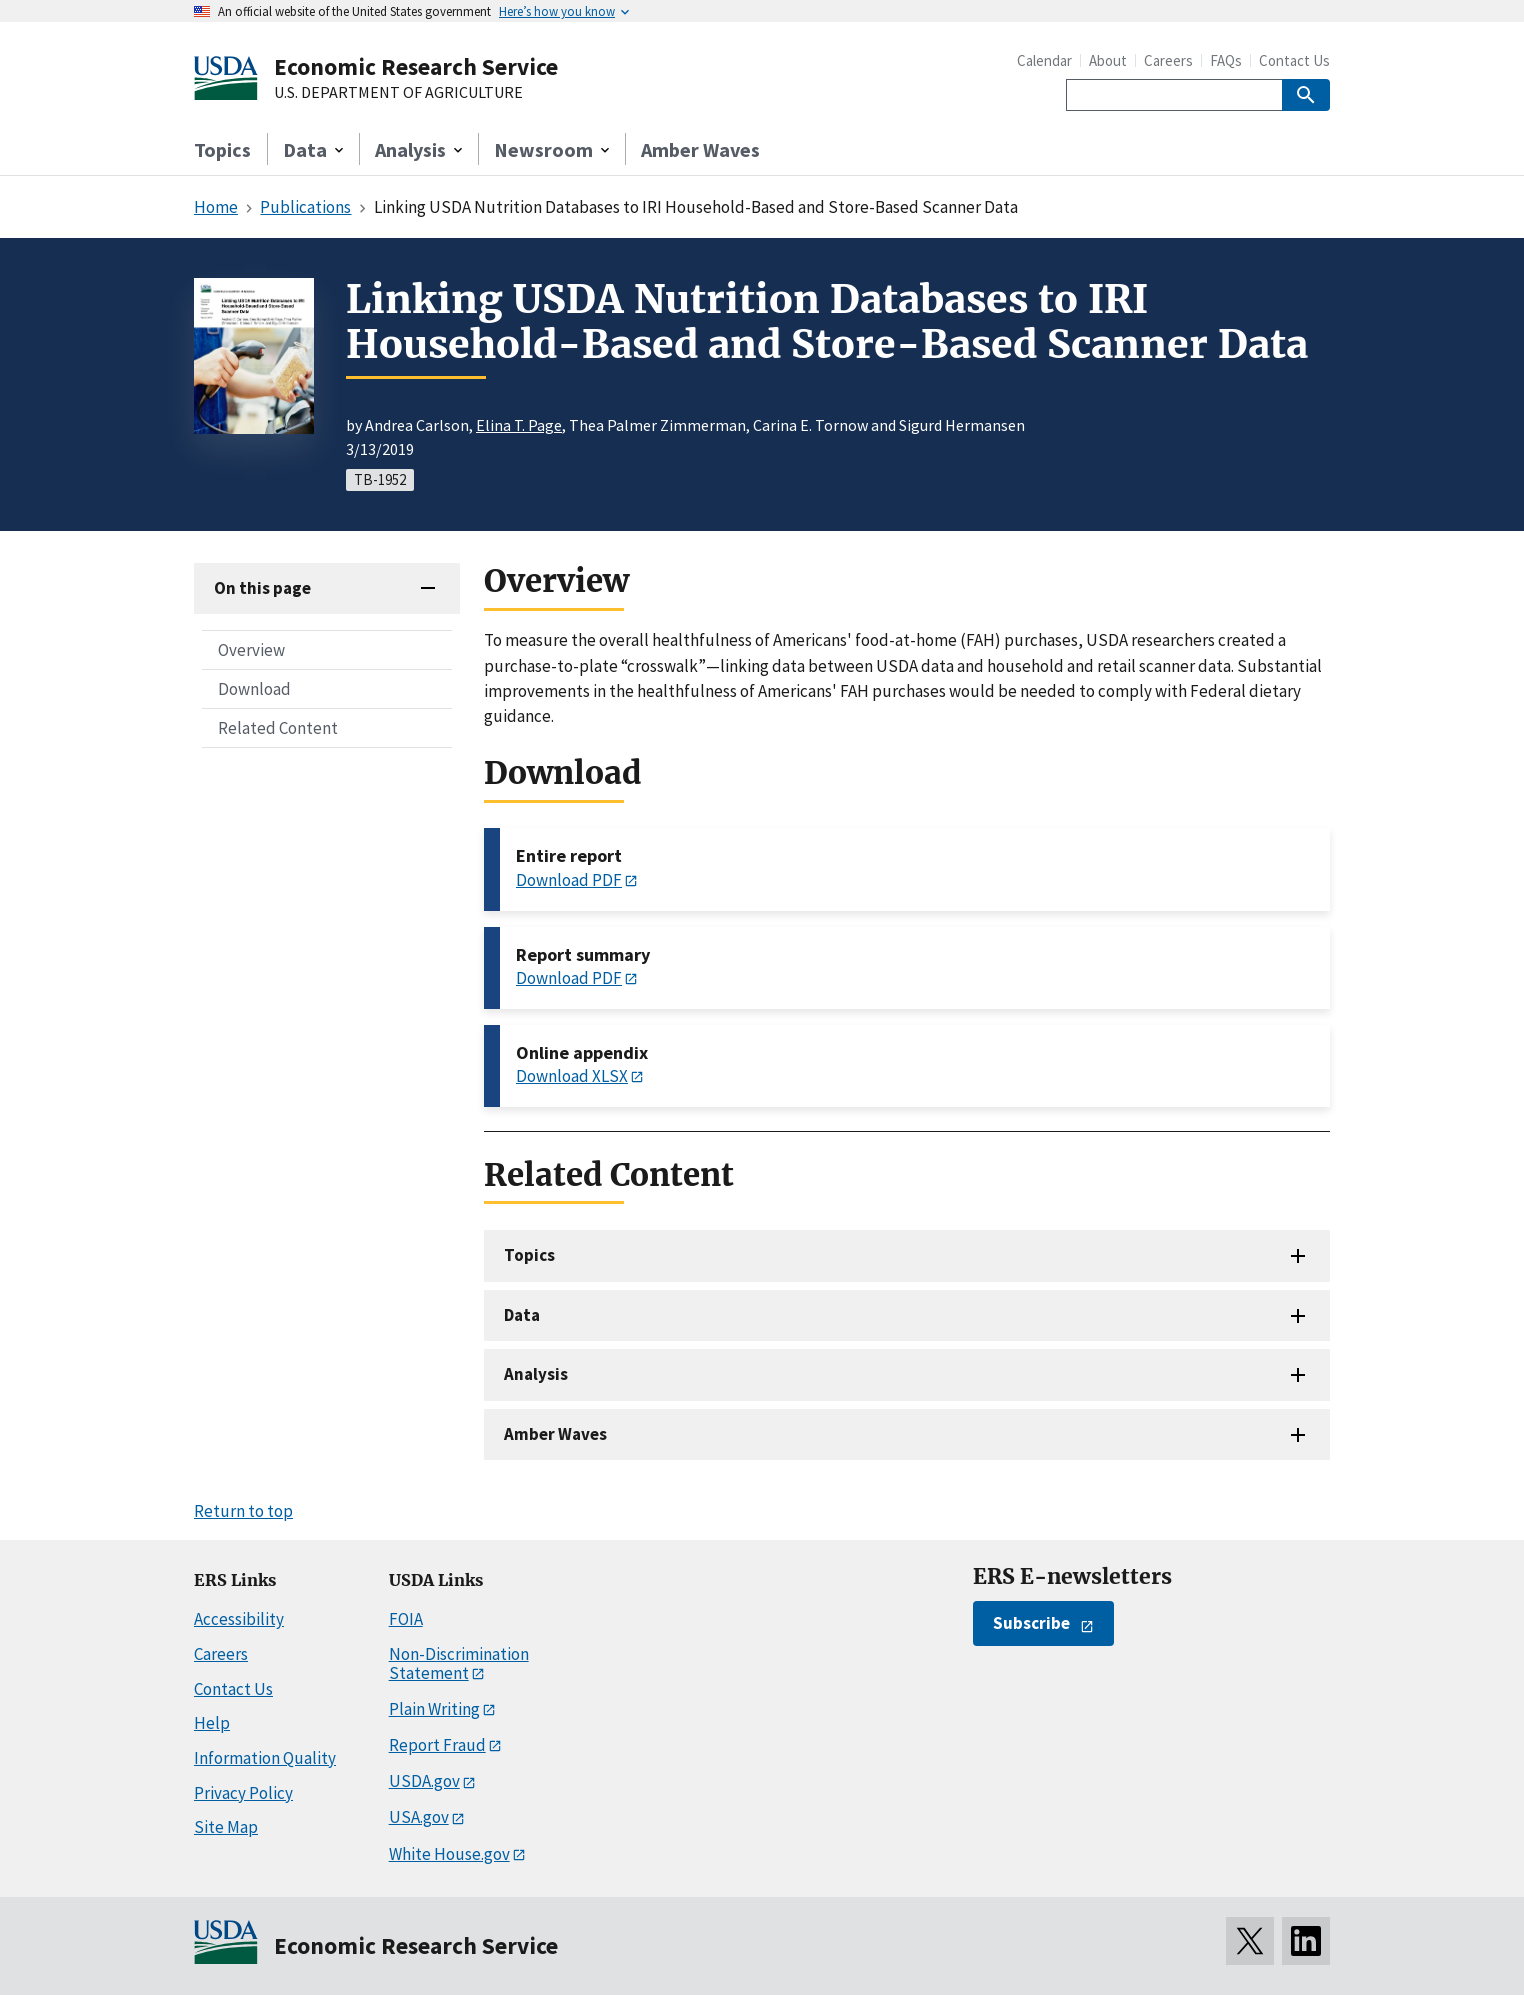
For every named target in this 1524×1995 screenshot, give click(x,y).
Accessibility (239, 1619)
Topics (222, 149)
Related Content (278, 728)
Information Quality (265, 1758)
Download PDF (569, 880)
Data (522, 1315)
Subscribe (1031, 1623)
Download (254, 689)
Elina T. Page (519, 425)
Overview (251, 650)
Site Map (226, 1827)
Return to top (243, 1511)
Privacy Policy (243, 1793)
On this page (262, 588)
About (1108, 60)
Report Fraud (437, 1745)
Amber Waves (700, 149)
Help (212, 1723)
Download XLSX (572, 1076)
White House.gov (449, 1854)
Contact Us (1294, 60)
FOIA (406, 1619)
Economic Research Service (416, 66)
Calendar (1044, 60)
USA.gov (419, 1817)
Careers (1168, 60)
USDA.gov (424, 1781)
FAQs (1226, 60)
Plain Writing (434, 1709)
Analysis (536, 1374)
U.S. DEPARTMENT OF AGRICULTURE (398, 93)
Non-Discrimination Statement (459, 1663)
